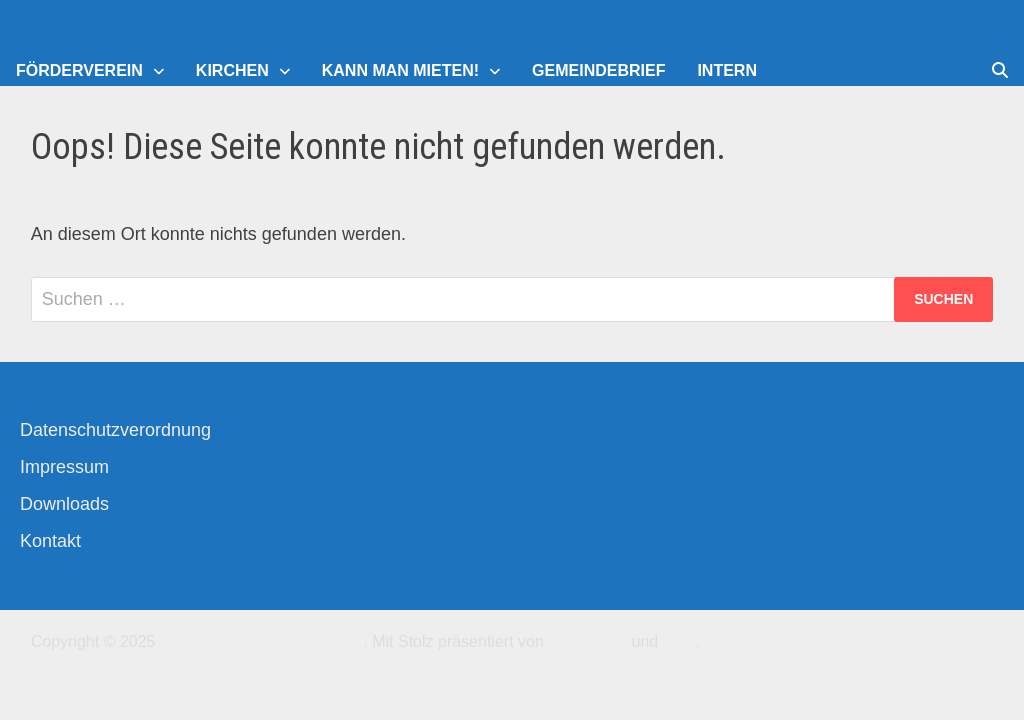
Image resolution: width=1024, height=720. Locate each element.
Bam (679, 641)
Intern (727, 70)
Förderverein (79, 70)
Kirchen (232, 70)
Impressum (64, 467)
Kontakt (50, 541)
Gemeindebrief (598, 70)
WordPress (587, 641)
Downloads (64, 504)
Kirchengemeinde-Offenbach (261, 641)
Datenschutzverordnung (115, 430)
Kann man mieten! (400, 70)
